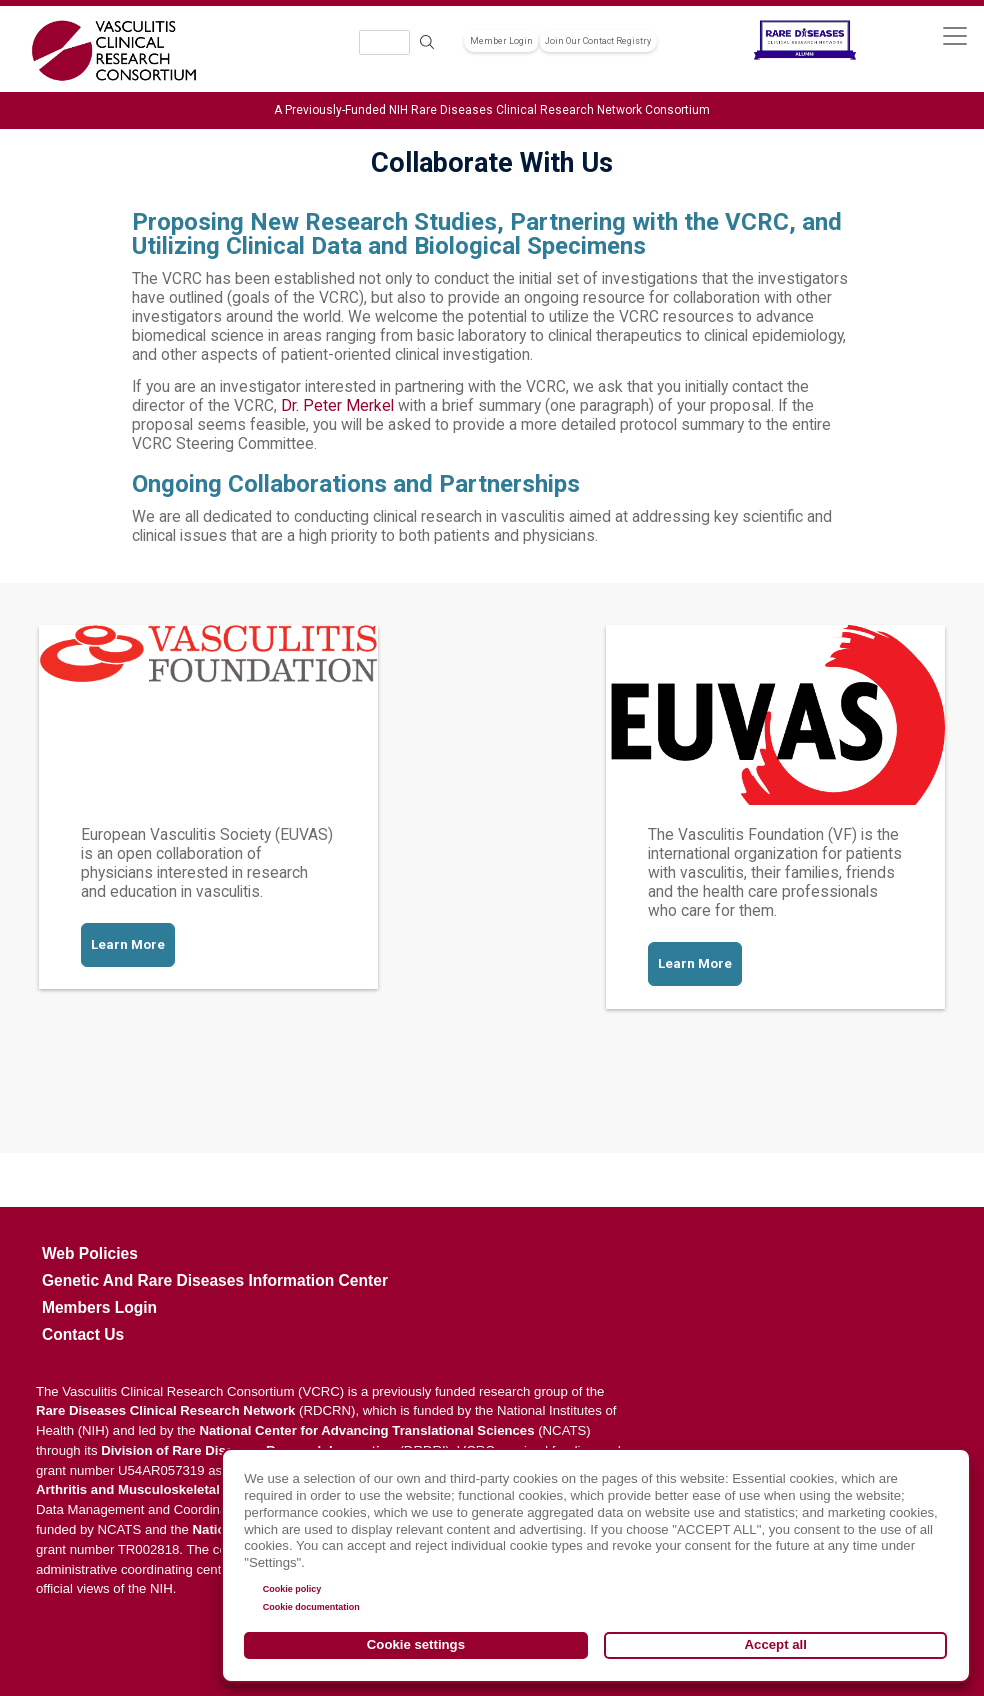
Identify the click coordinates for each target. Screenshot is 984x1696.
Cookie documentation (311, 1607)
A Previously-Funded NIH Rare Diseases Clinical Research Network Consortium (492, 110)
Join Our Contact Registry (598, 41)
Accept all (776, 1644)
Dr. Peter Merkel (337, 406)
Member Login (501, 41)
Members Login (99, 1307)
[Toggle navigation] (954, 35)
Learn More (128, 944)
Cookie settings (416, 1644)
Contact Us (83, 1334)
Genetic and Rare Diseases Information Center (215, 1280)
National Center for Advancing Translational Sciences (366, 1430)
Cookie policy (292, 1589)
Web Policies (90, 1253)
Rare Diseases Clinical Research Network (166, 1410)
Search (428, 42)
